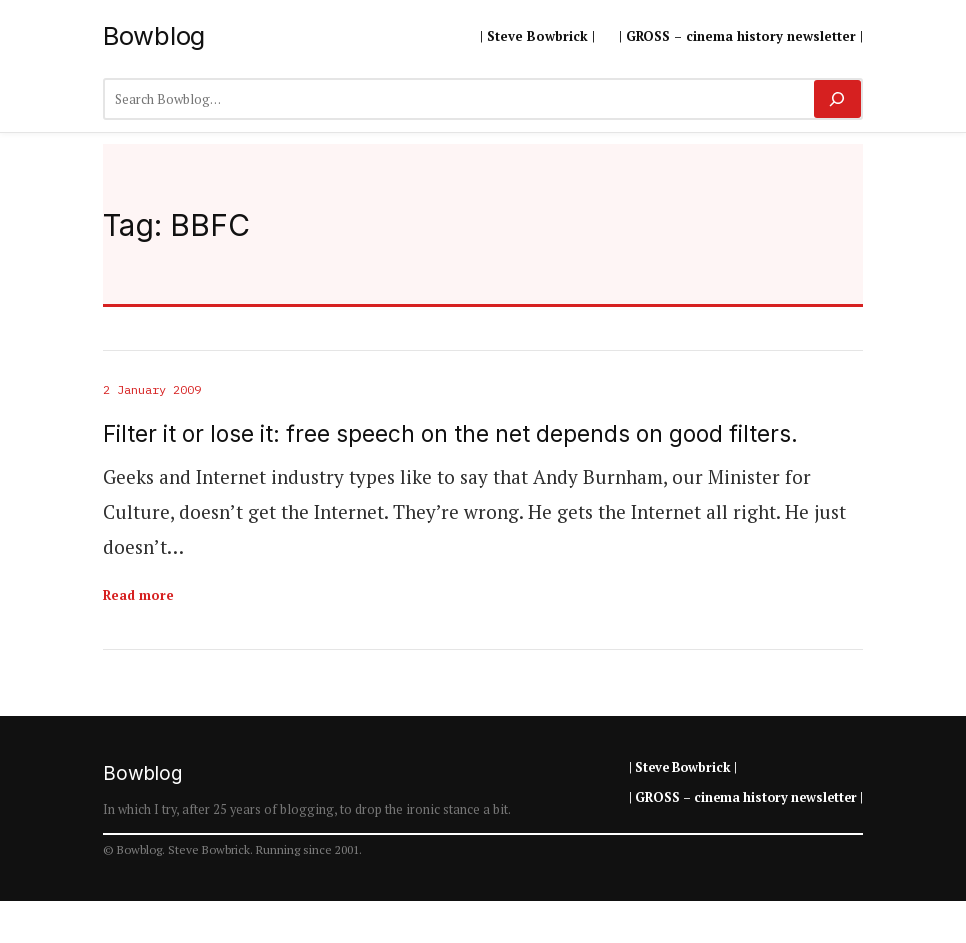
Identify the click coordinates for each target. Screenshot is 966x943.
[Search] (837, 99)
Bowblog (154, 35)
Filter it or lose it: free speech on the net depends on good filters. (450, 433)
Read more (138, 595)
